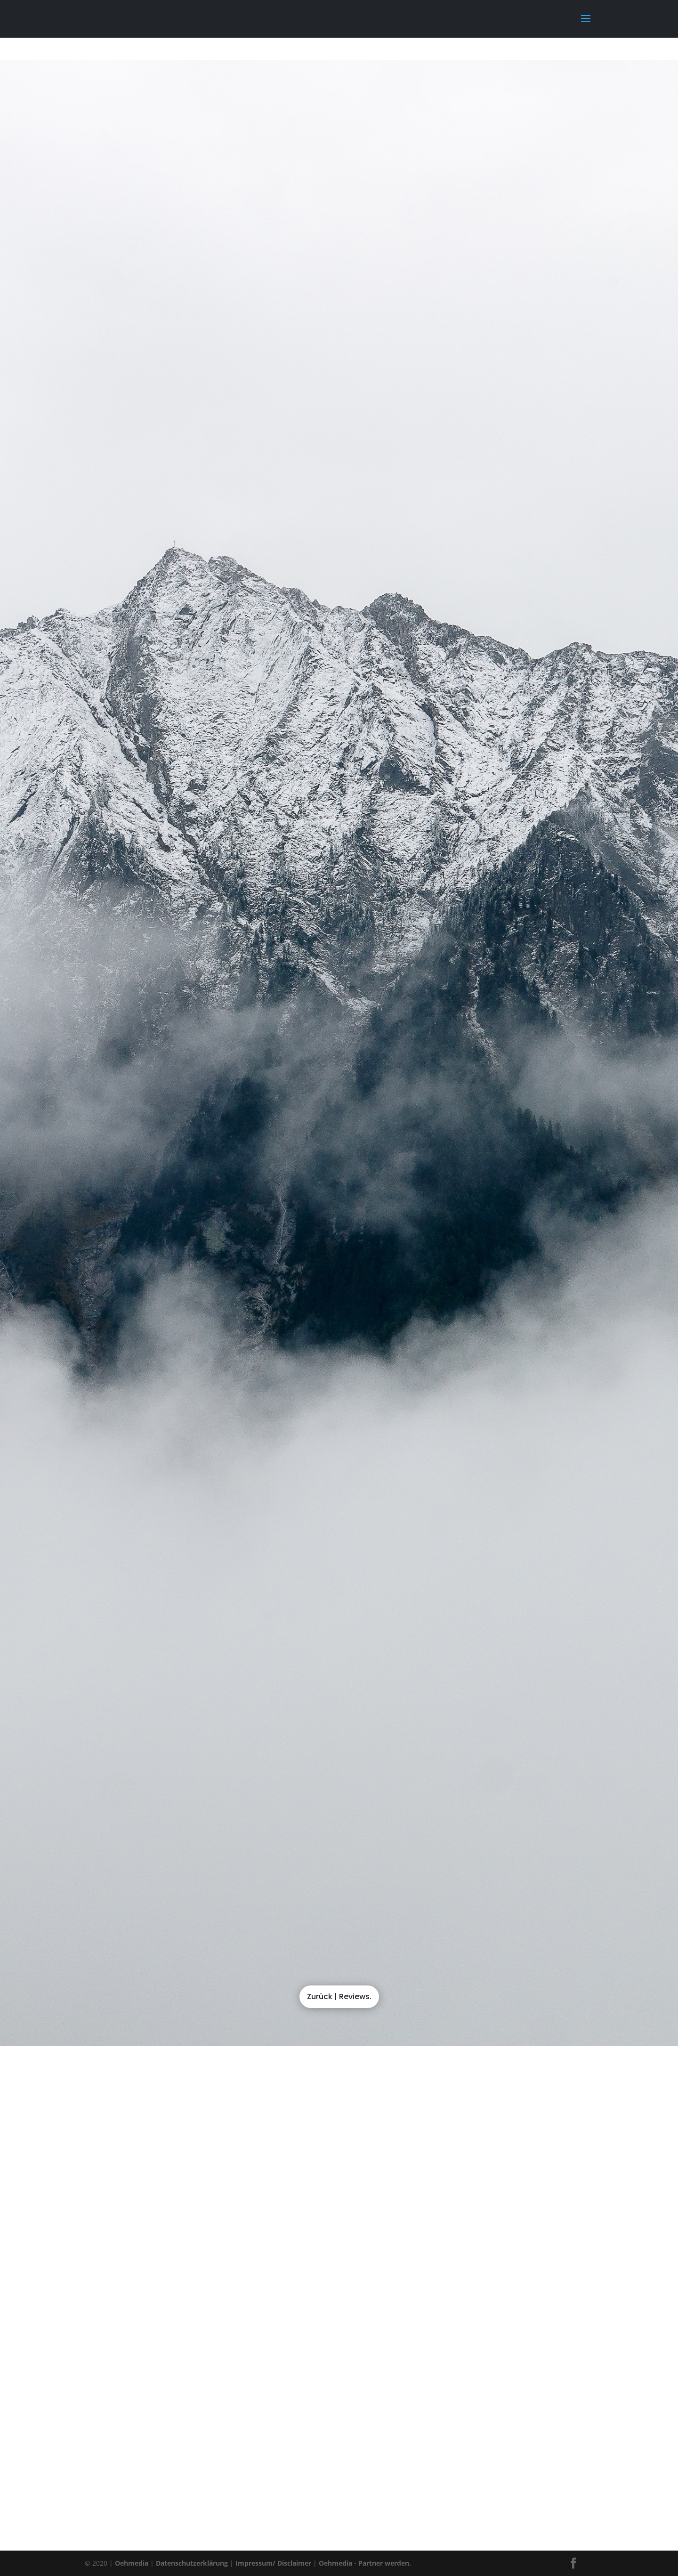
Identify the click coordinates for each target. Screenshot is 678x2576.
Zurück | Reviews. (339, 1996)
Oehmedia (131, 2563)
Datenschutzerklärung (192, 2563)
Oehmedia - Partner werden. (365, 2563)
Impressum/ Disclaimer (273, 2563)
